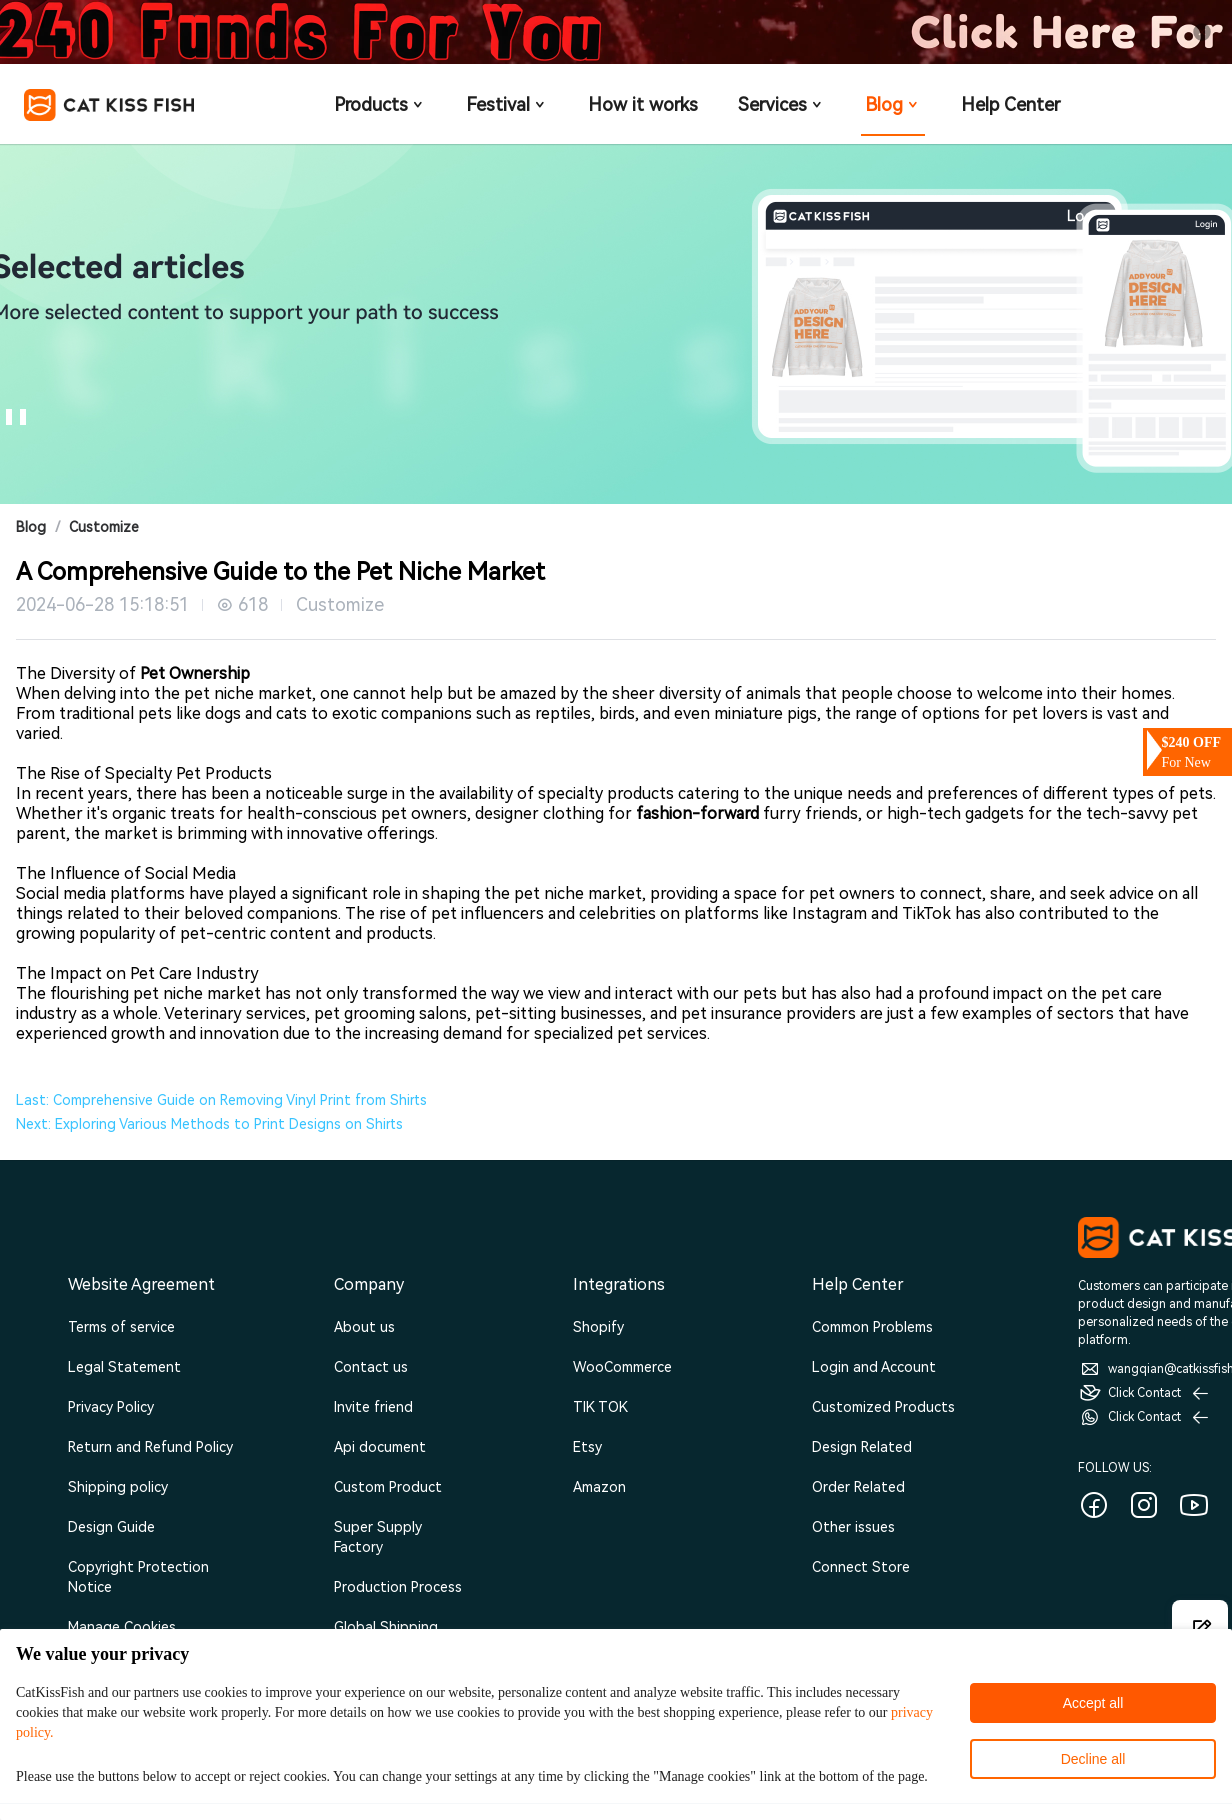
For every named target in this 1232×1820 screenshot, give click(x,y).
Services (781, 104)
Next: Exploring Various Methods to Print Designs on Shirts (209, 1124)
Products (380, 104)
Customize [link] (104, 527)
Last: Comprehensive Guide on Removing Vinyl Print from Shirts (221, 1100)
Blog (893, 104)
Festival (507, 104)
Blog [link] (31, 527)
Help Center (1010, 104)
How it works (643, 104)
